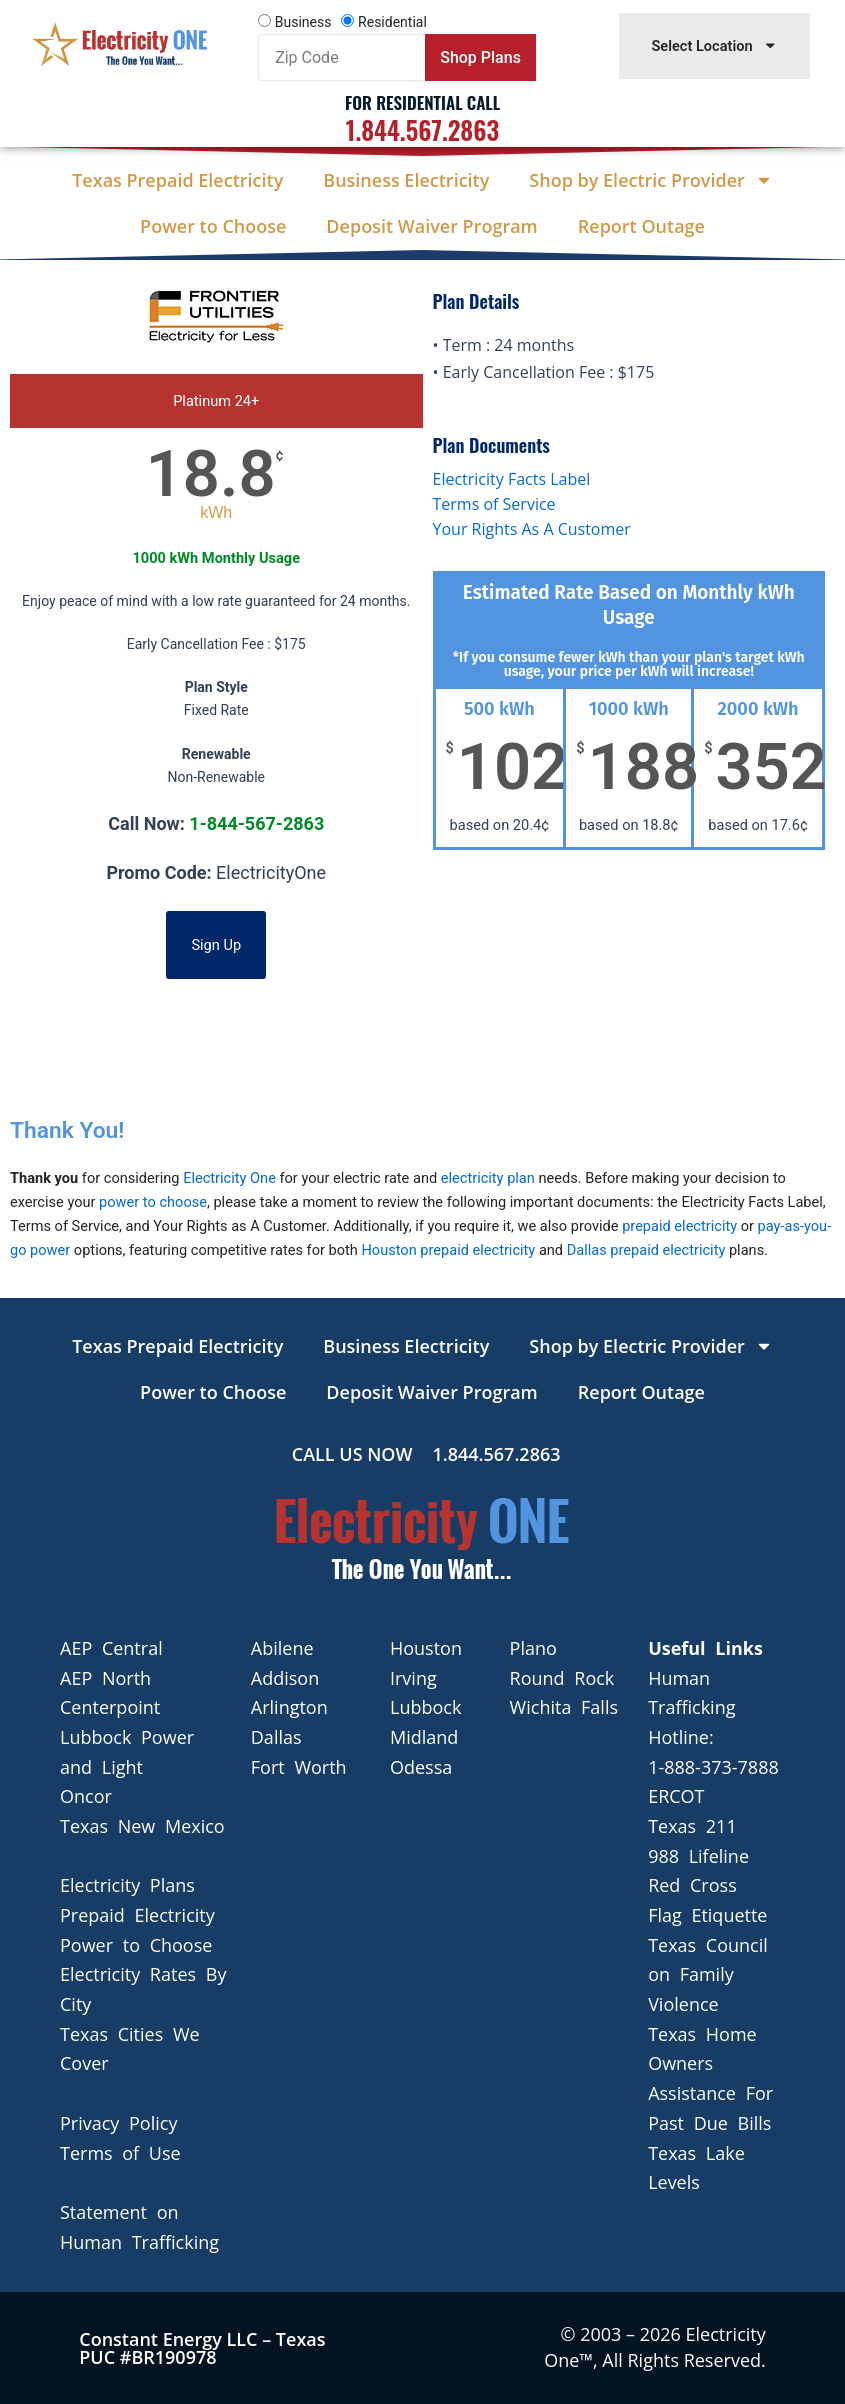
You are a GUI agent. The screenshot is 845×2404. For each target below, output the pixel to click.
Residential (392, 22)
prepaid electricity (679, 1226)
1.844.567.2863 (422, 129)
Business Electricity (406, 180)
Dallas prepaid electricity (646, 1250)
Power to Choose (213, 226)
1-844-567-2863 (256, 823)
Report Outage (641, 226)
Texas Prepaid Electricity (177, 180)
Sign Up (216, 945)
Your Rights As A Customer (532, 529)
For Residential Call (422, 102)
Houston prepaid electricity (448, 1250)
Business (303, 22)
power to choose (153, 1202)
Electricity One (229, 1178)
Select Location (714, 45)
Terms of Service (494, 504)
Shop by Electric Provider (650, 180)
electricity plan (488, 1178)
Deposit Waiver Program (431, 226)
